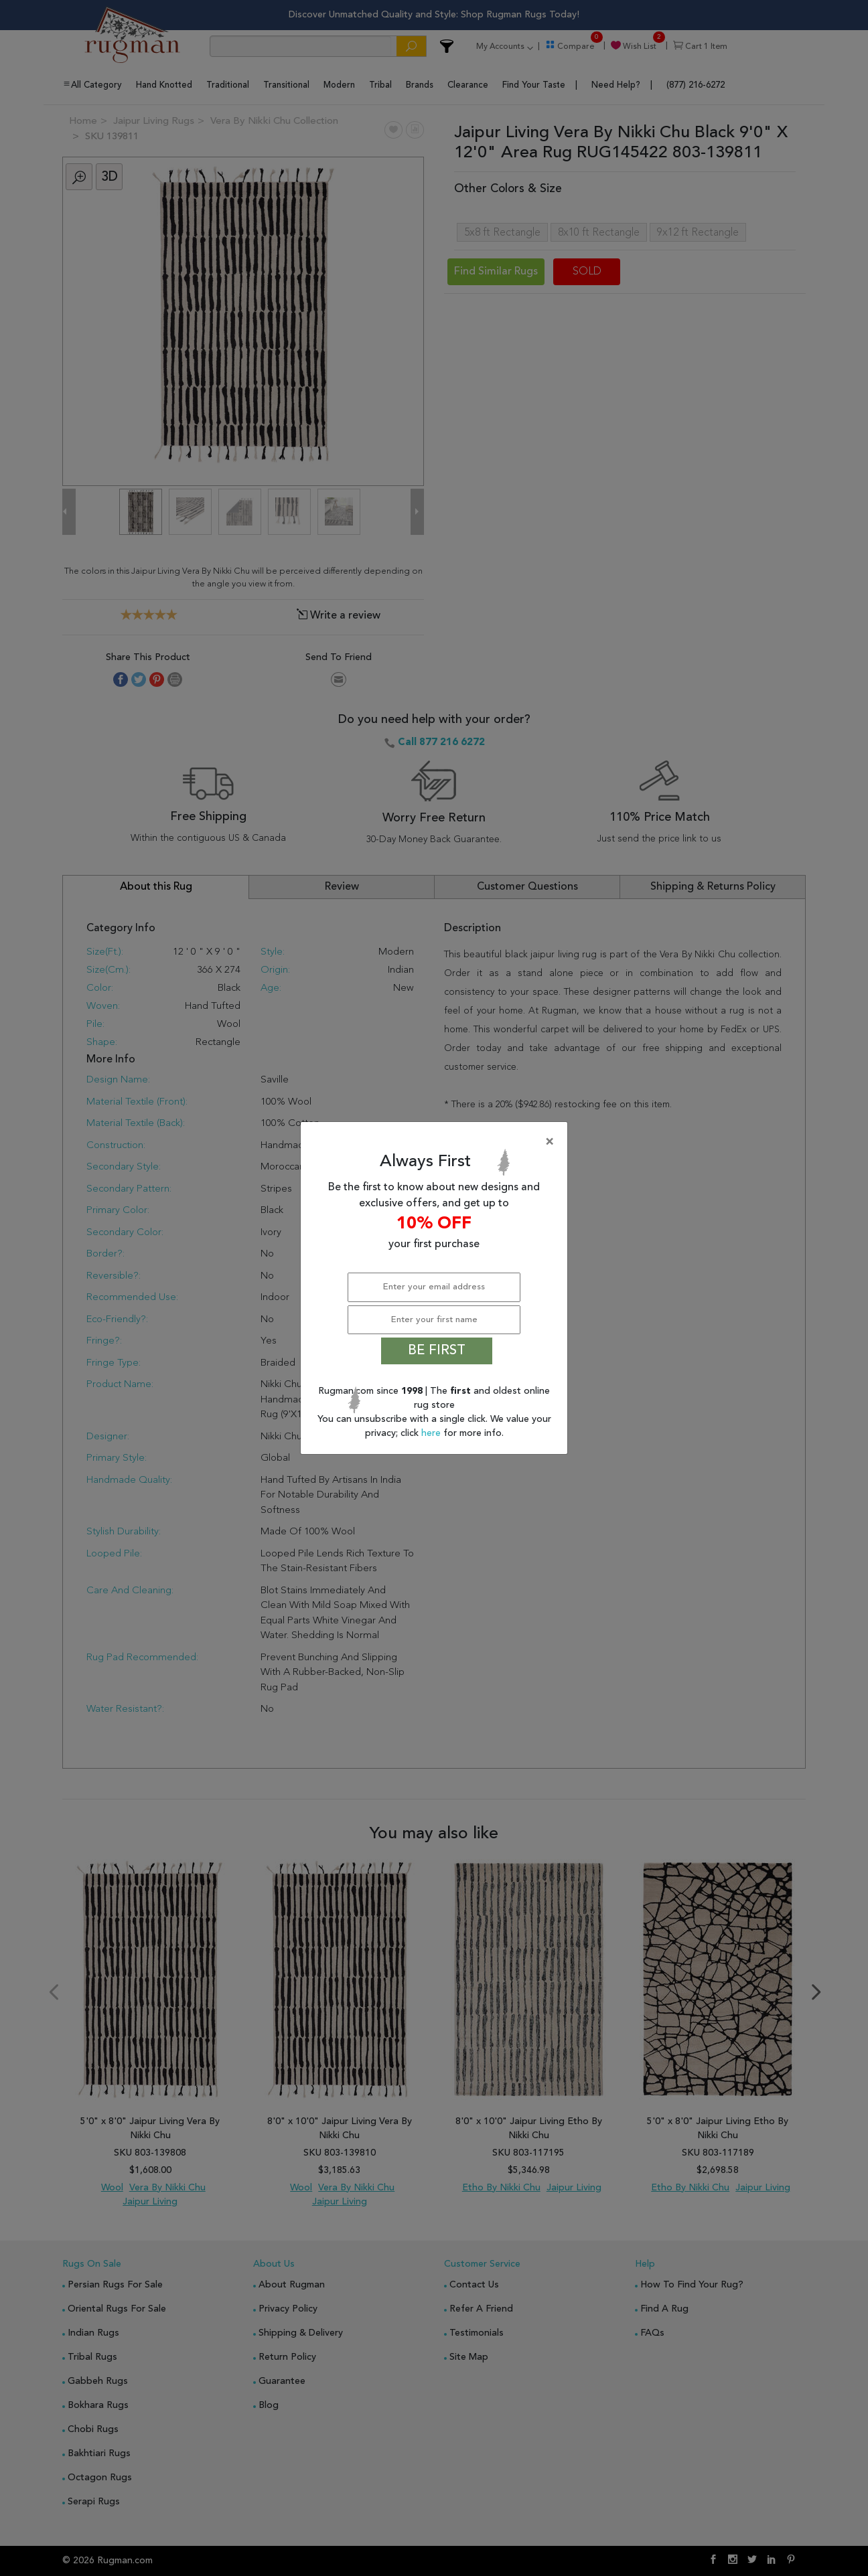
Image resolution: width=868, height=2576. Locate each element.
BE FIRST (436, 1351)
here (432, 1433)
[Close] (436, 1142)
